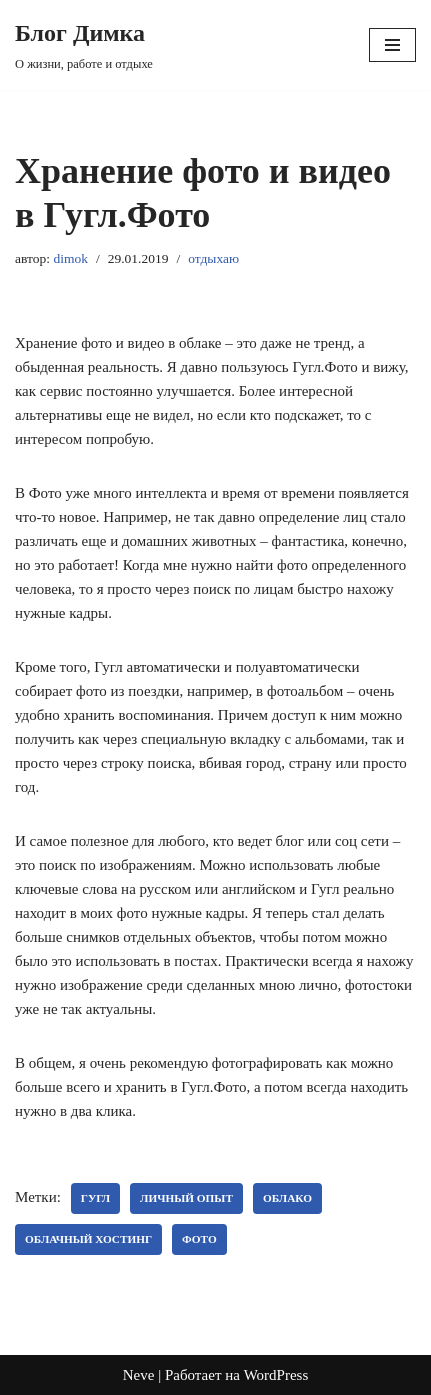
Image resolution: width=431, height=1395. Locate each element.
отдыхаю (213, 258)
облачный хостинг (88, 1239)
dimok (70, 258)
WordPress (276, 1375)
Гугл (95, 1198)
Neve (139, 1375)
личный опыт (186, 1198)
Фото (199, 1239)
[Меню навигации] (392, 45)
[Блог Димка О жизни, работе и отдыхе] (84, 45)
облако (287, 1198)
